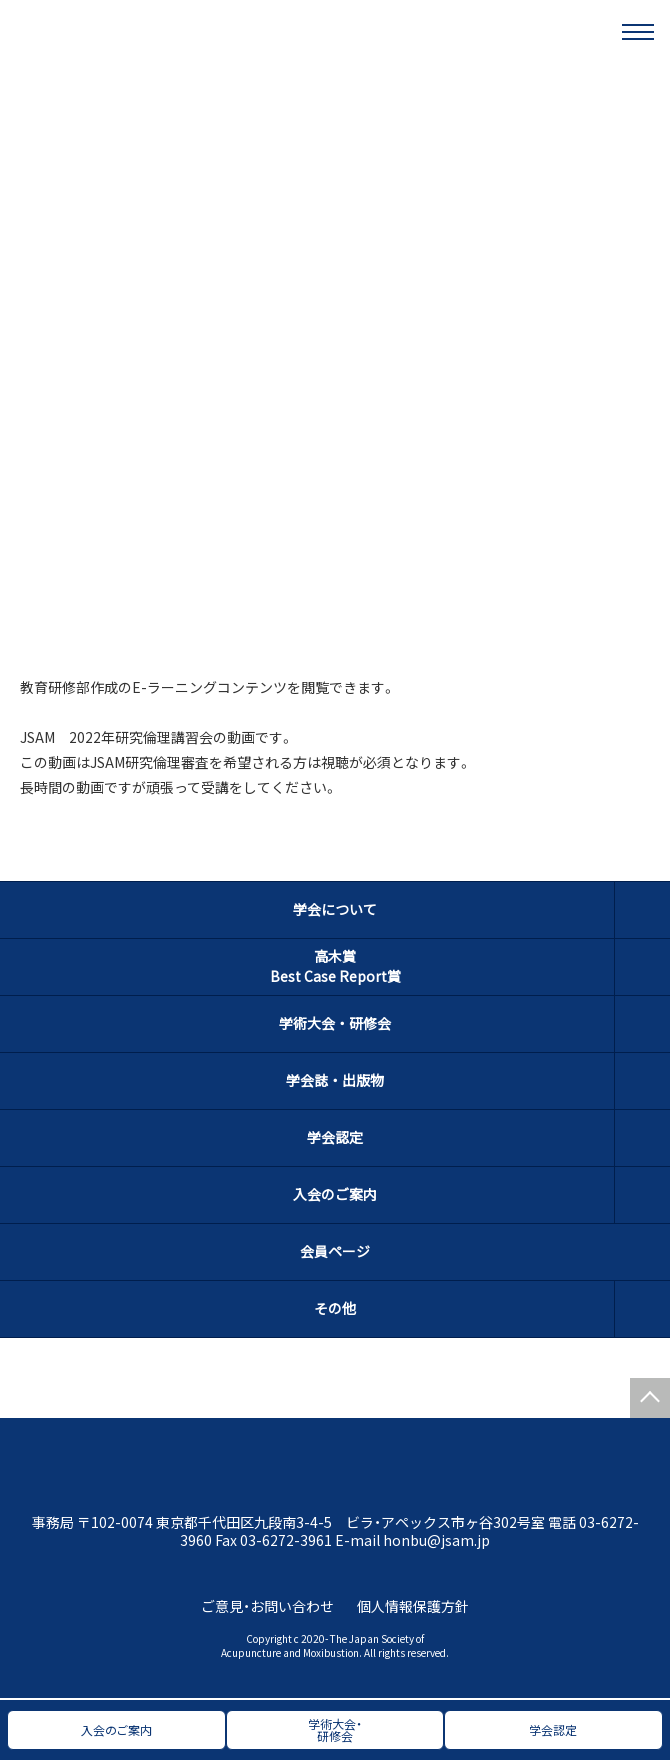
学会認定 (335, 1137)
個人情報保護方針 (413, 1606)
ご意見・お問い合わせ (267, 1606)
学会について (335, 909)
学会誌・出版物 (335, 1080)
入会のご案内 (335, 1194)
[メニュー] (638, 32)
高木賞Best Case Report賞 (335, 966)
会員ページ (335, 1251)
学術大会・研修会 (335, 1023)
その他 (335, 1308)
